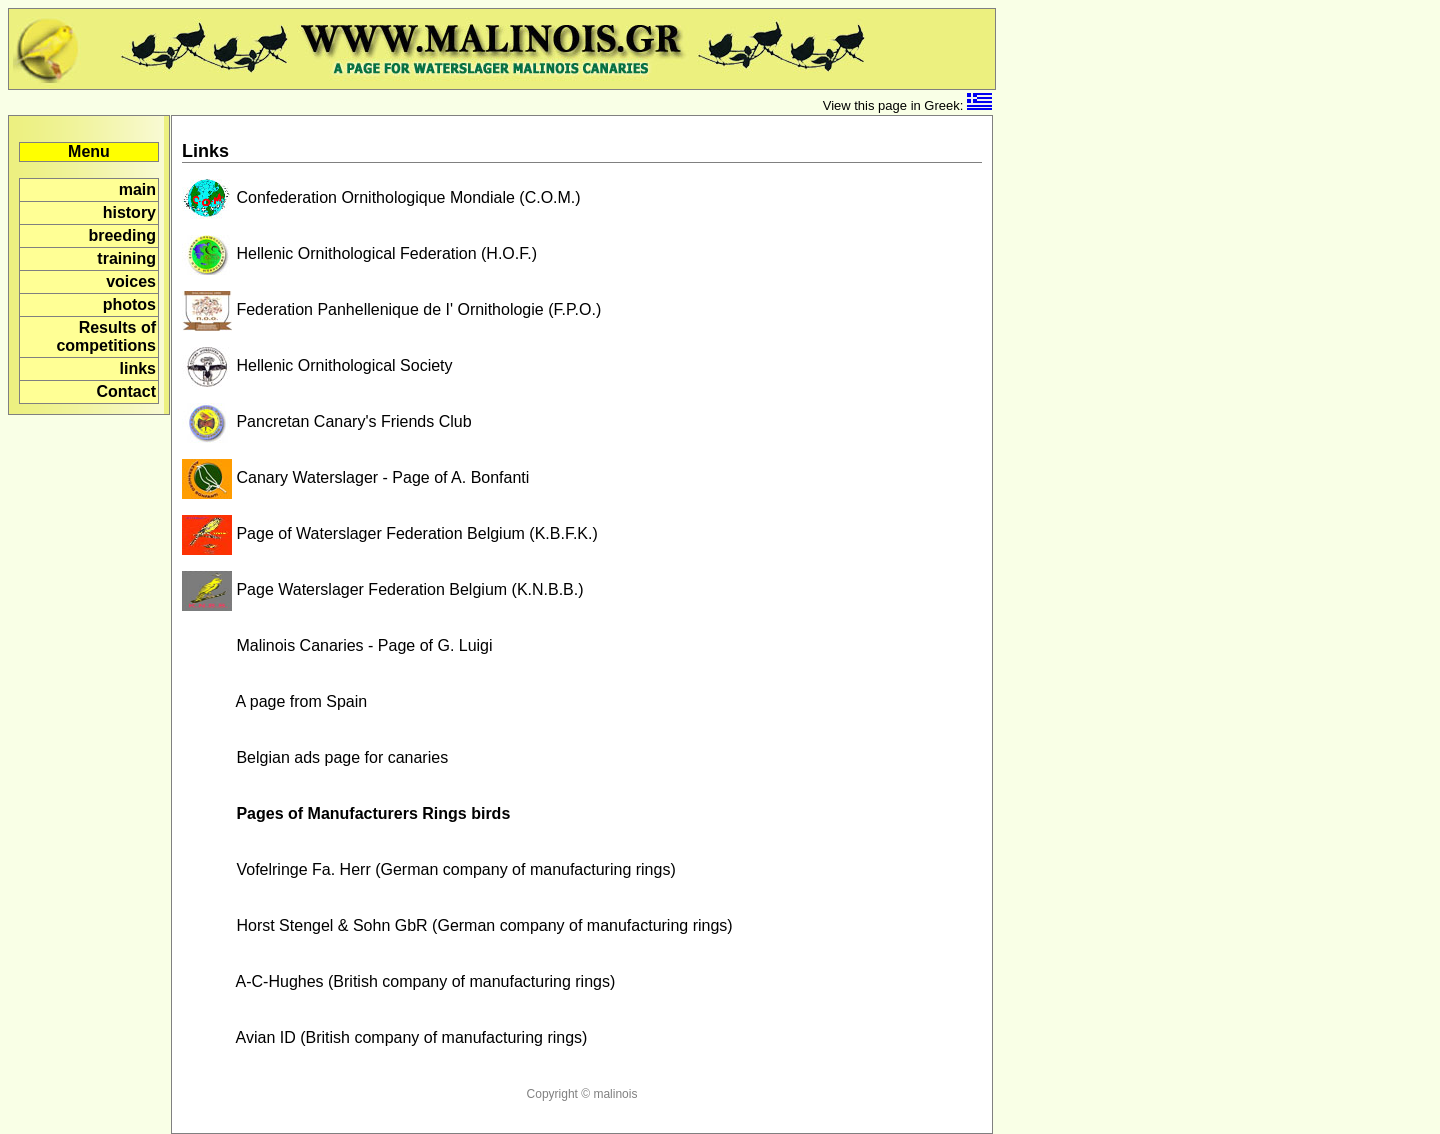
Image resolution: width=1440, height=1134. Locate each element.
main (137, 189)
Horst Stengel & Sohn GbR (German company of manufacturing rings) (457, 925)
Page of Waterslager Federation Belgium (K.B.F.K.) (390, 533)
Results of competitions (106, 336)
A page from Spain (274, 701)
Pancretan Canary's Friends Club (327, 421)
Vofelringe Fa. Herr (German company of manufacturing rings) (429, 869)
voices (131, 281)
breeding (122, 235)
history (129, 212)
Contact (126, 391)
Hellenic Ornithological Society (317, 365)
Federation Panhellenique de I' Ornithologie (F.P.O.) (391, 309)
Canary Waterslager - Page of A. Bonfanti (355, 477)
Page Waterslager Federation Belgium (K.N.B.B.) (383, 589)
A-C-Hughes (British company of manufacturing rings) (398, 981)
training (126, 258)
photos (129, 304)
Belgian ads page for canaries (315, 757)
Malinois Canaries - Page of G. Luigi (337, 645)
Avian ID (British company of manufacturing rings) (384, 1037)
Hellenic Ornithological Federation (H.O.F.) (359, 253)
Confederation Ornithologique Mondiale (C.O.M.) (381, 197)
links (138, 368)
